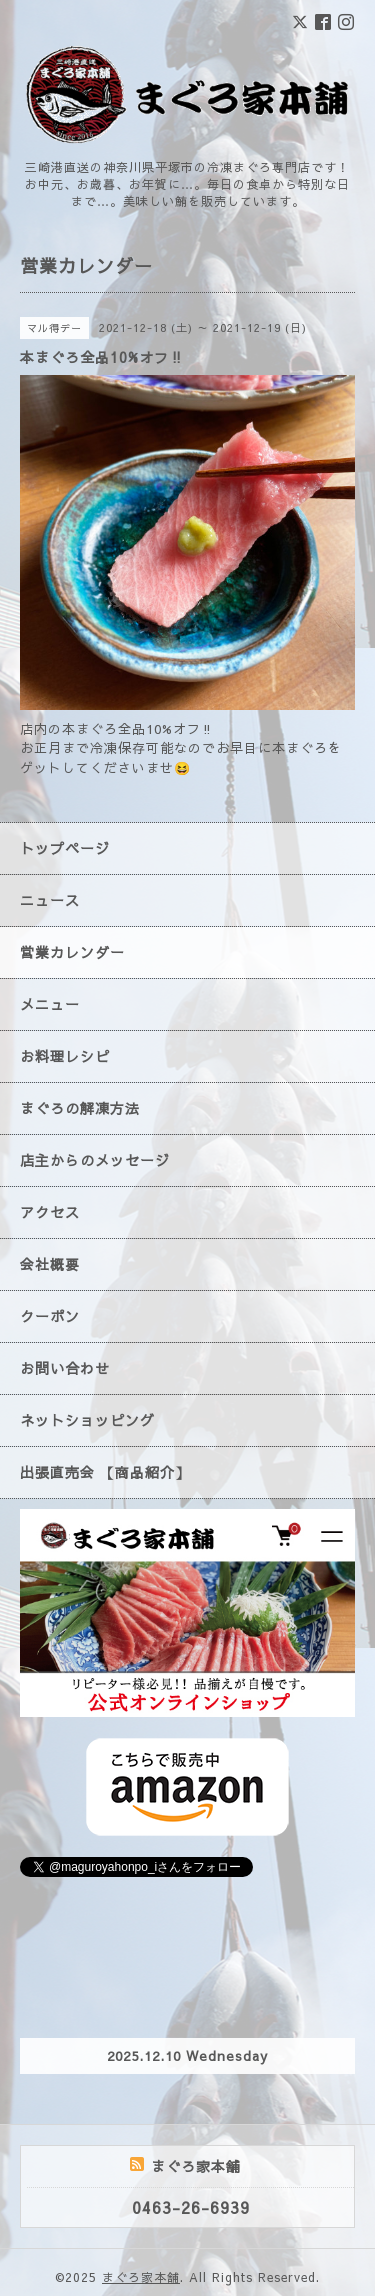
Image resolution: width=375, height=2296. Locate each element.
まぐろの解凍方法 (80, 1108)
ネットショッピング (87, 1420)
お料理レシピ (65, 1056)
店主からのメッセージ (95, 1160)
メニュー (50, 1004)
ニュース (50, 900)
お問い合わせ (65, 1368)
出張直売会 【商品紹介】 (105, 1472)
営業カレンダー (72, 952)
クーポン (50, 1316)
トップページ (65, 848)
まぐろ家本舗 (141, 2277)
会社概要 (50, 1264)
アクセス (50, 1212)
